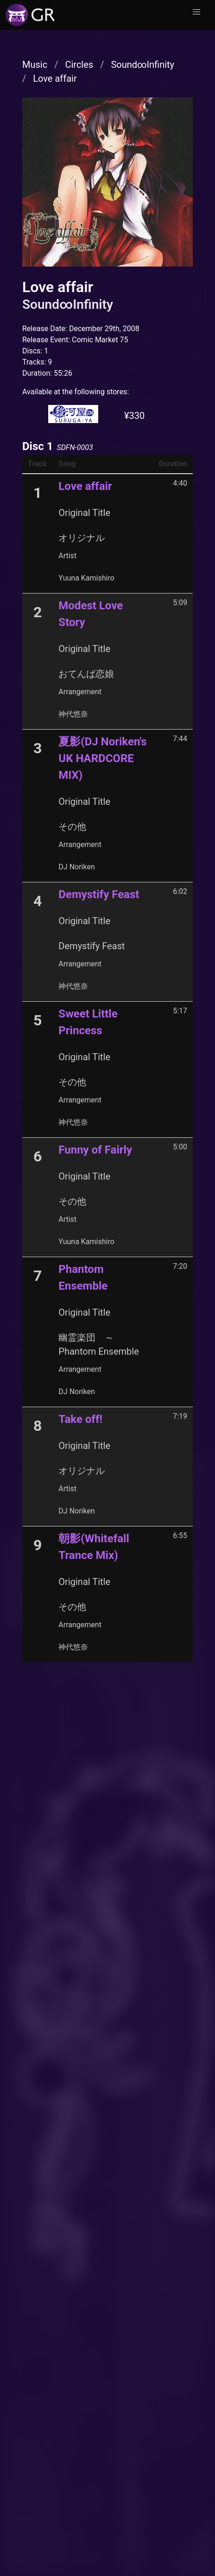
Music (34, 64)
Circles (79, 64)
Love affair (54, 78)
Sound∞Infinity (142, 64)
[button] (196, 12)
